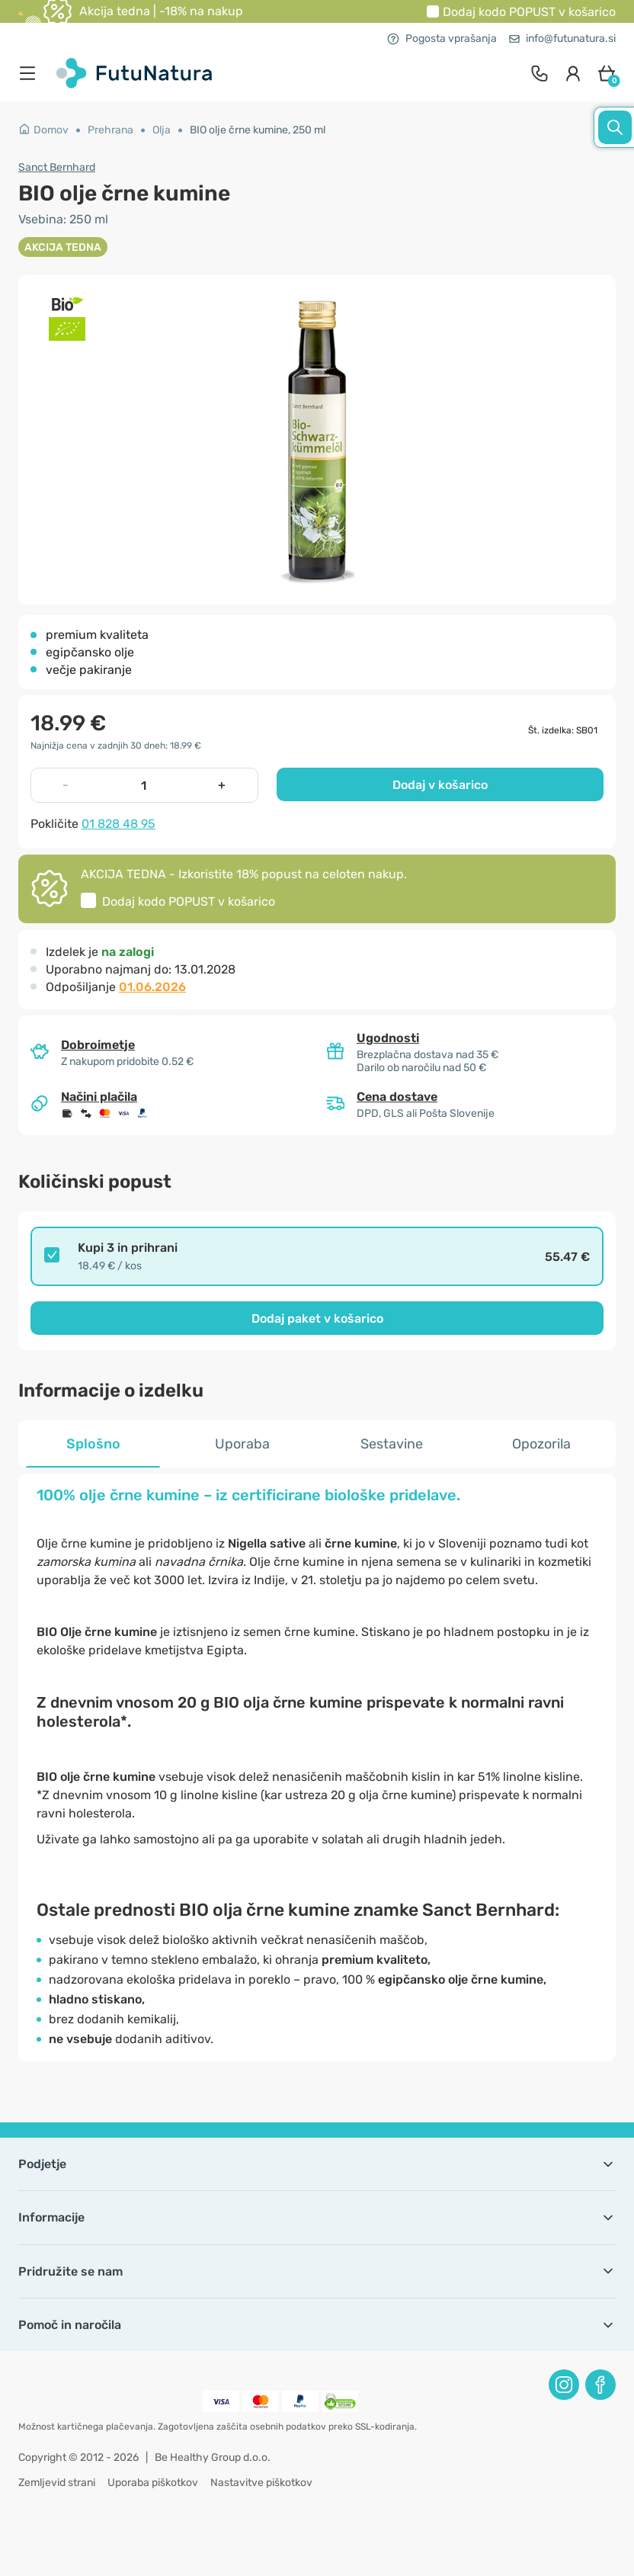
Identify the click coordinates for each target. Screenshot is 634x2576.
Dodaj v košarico (440, 785)
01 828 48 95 (118, 823)
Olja (161, 130)
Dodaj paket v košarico (317, 1318)
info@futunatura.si (562, 38)
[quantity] (143, 785)
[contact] (539, 73)
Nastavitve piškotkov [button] (261, 2482)
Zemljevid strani (56, 2482)
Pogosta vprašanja (442, 38)
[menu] (31, 73)
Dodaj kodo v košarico (529, 12)
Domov (43, 130)
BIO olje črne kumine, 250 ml (257, 130)
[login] (573, 73)
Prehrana (110, 130)
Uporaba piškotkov (152, 2482)
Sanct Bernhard (56, 167)
